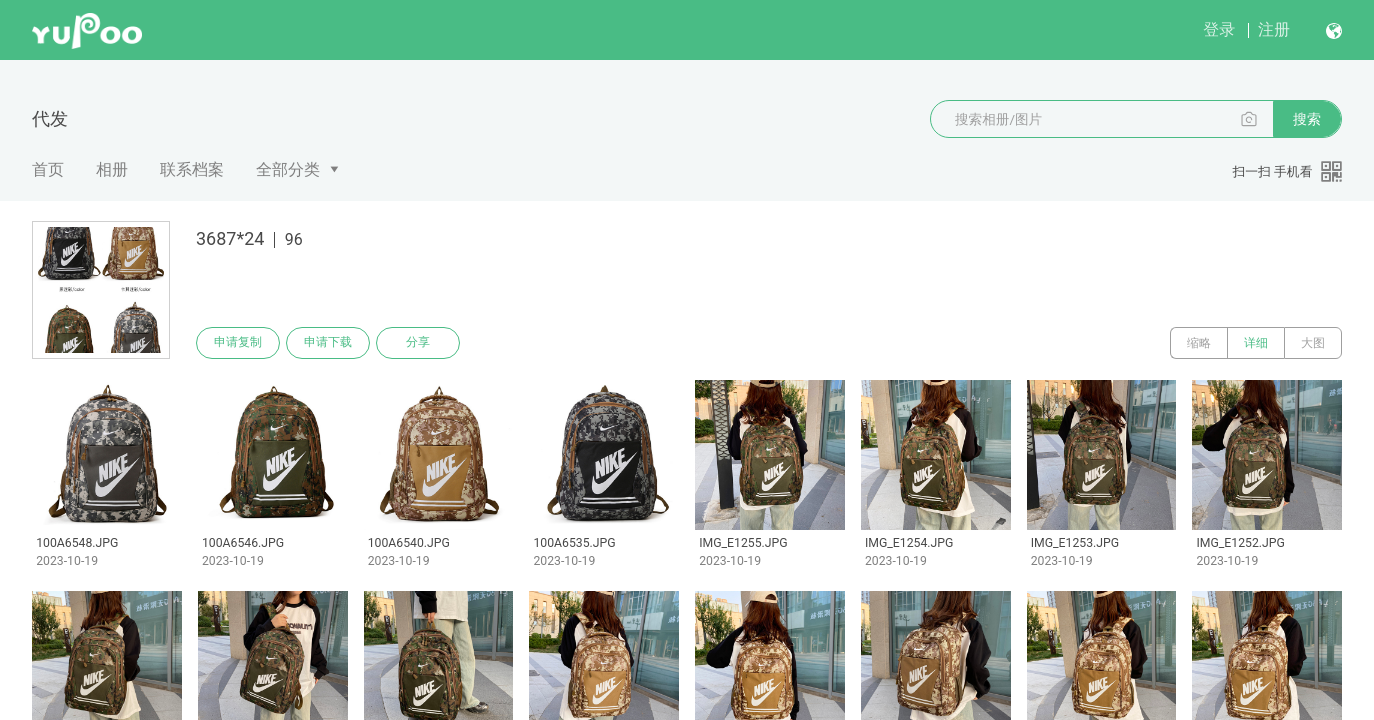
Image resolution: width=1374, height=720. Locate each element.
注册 (1274, 29)
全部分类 (288, 169)
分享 (418, 343)
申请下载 (328, 343)
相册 (112, 169)
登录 (1219, 29)
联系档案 (192, 169)
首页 (48, 169)
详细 (1256, 343)
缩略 (1199, 343)
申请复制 (238, 343)
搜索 (1307, 119)
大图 (1313, 343)
